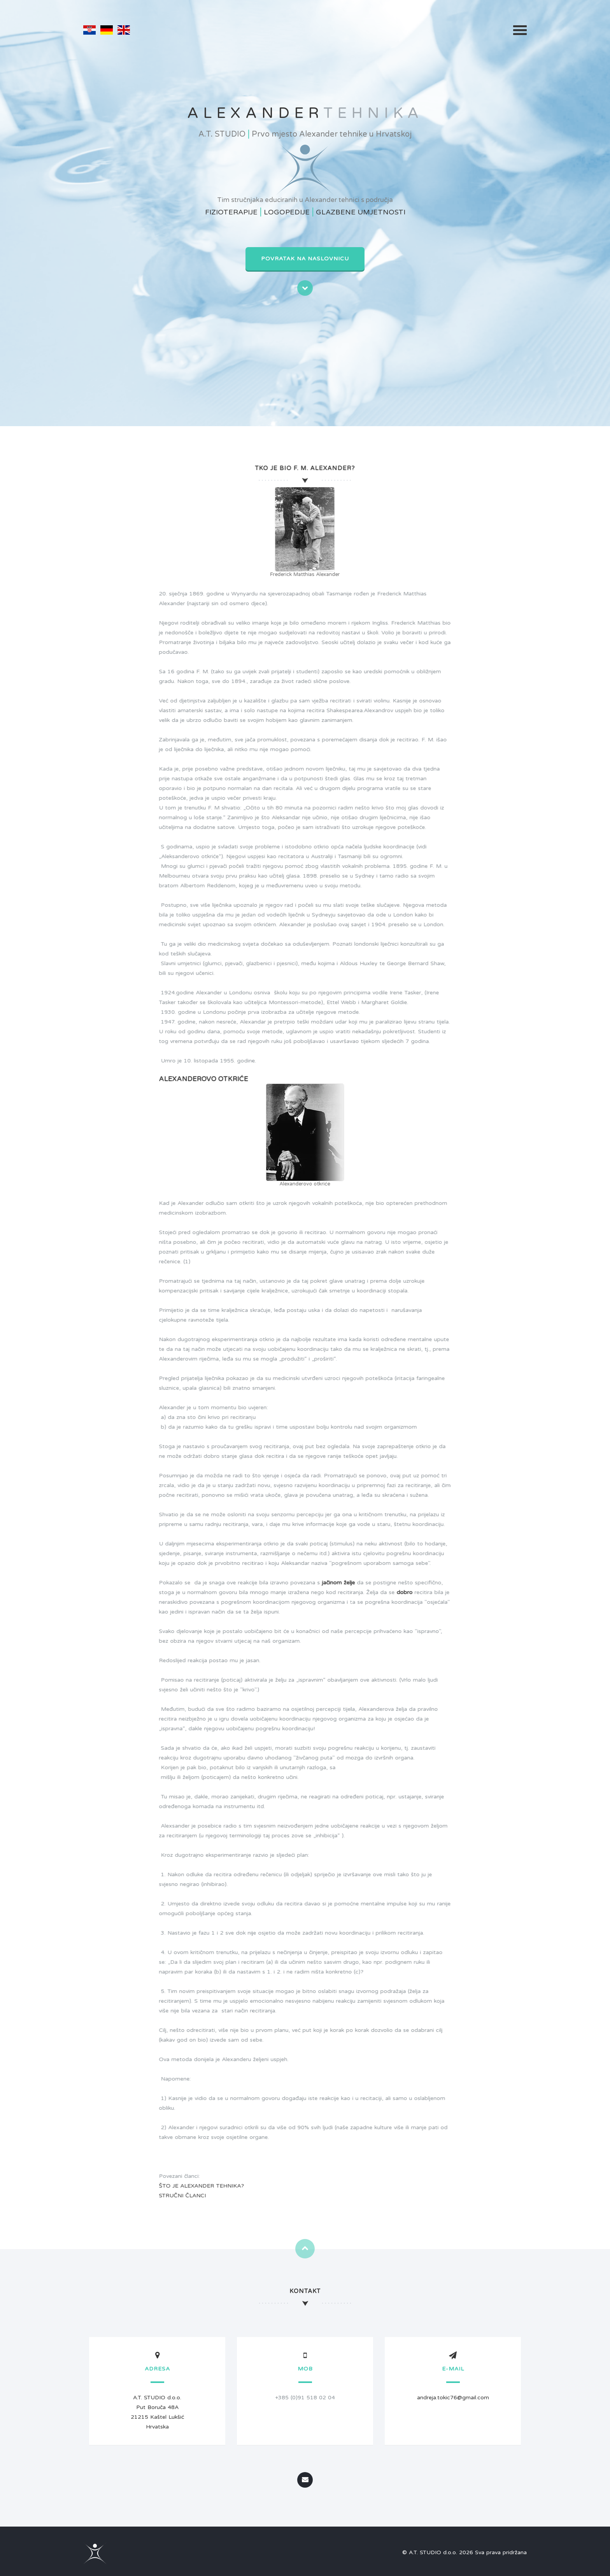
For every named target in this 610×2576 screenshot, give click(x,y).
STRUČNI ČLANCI (176, 2195)
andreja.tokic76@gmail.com (453, 2397)
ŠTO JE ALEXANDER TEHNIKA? (195, 2186)
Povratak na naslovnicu (305, 258)
